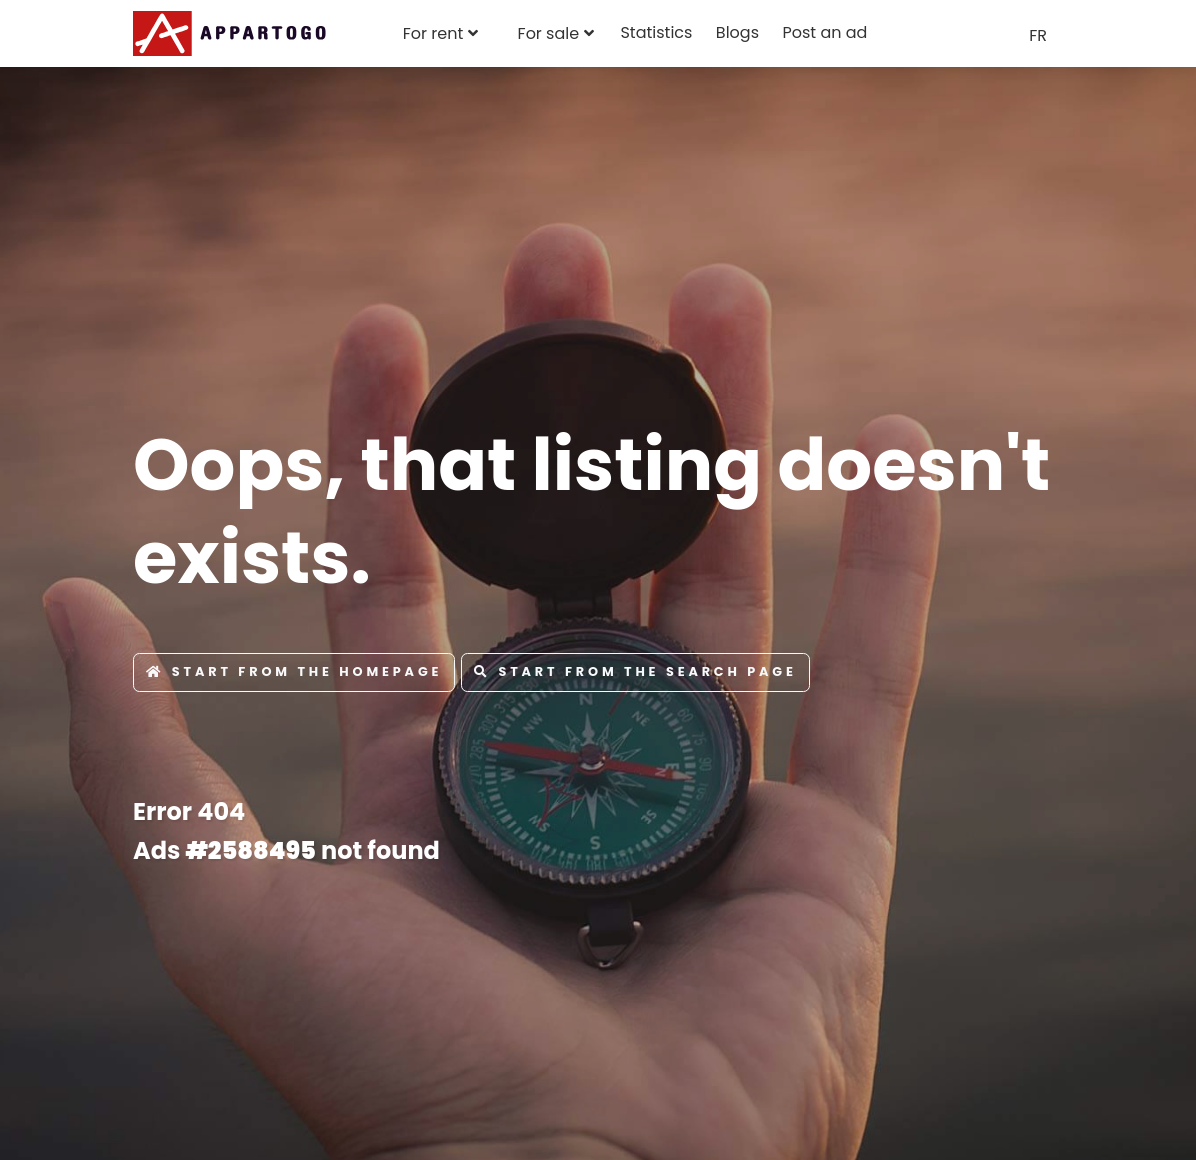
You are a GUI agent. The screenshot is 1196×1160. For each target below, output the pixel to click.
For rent (433, 33)
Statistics (656, 32)
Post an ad (824, 32)
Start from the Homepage (294, 671)
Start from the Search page (635, 671)
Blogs (737, 32)
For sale (549, 33)
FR (1038, 35)
